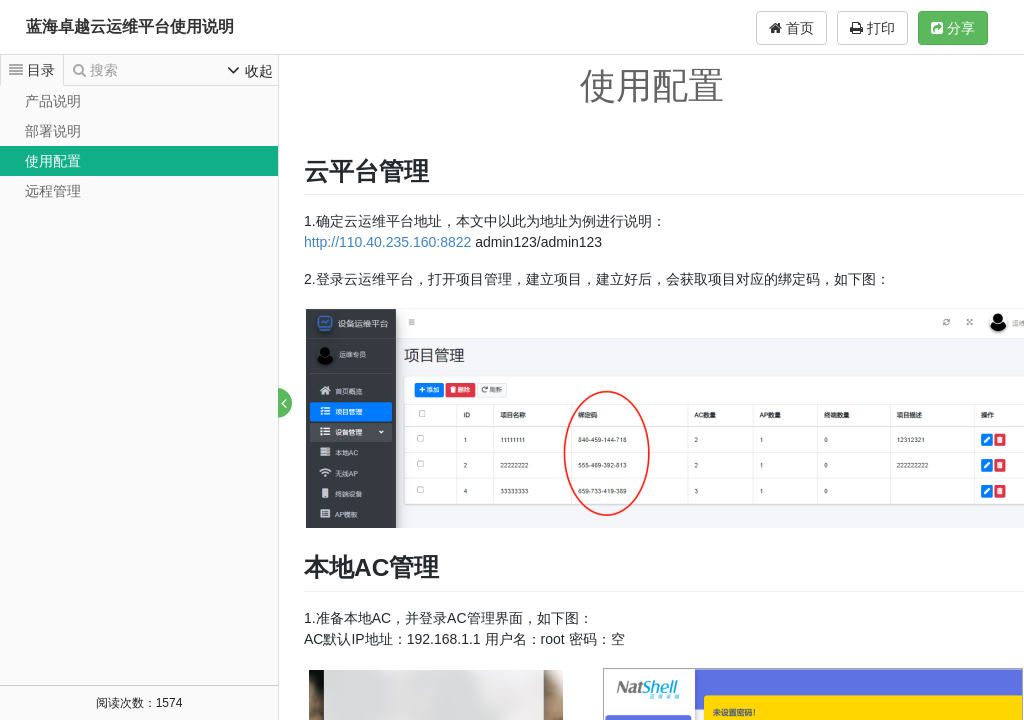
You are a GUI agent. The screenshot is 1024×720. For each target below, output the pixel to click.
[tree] (139, 146)
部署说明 (53, 131)
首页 (791, 28)
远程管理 (53, 191)
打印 (872, 28)
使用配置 (53, 161)
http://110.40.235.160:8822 (388, 242)
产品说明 (53, 101)
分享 (953, 28)
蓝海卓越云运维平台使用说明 (130, 26)
